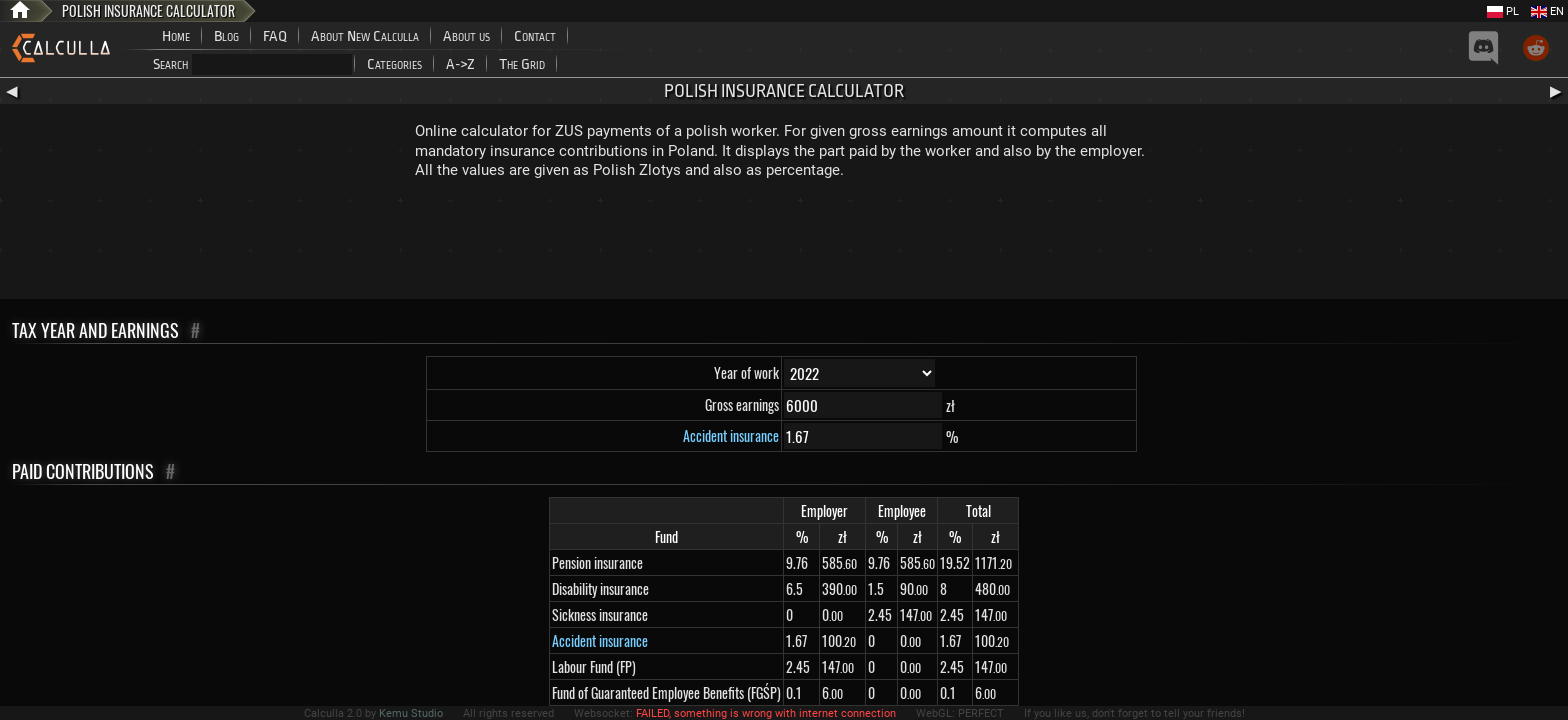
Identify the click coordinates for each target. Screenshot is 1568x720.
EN (1547, 11)
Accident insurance (731, 435)
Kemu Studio (411, 713)
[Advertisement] (784, 244)
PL (1503, 11)
